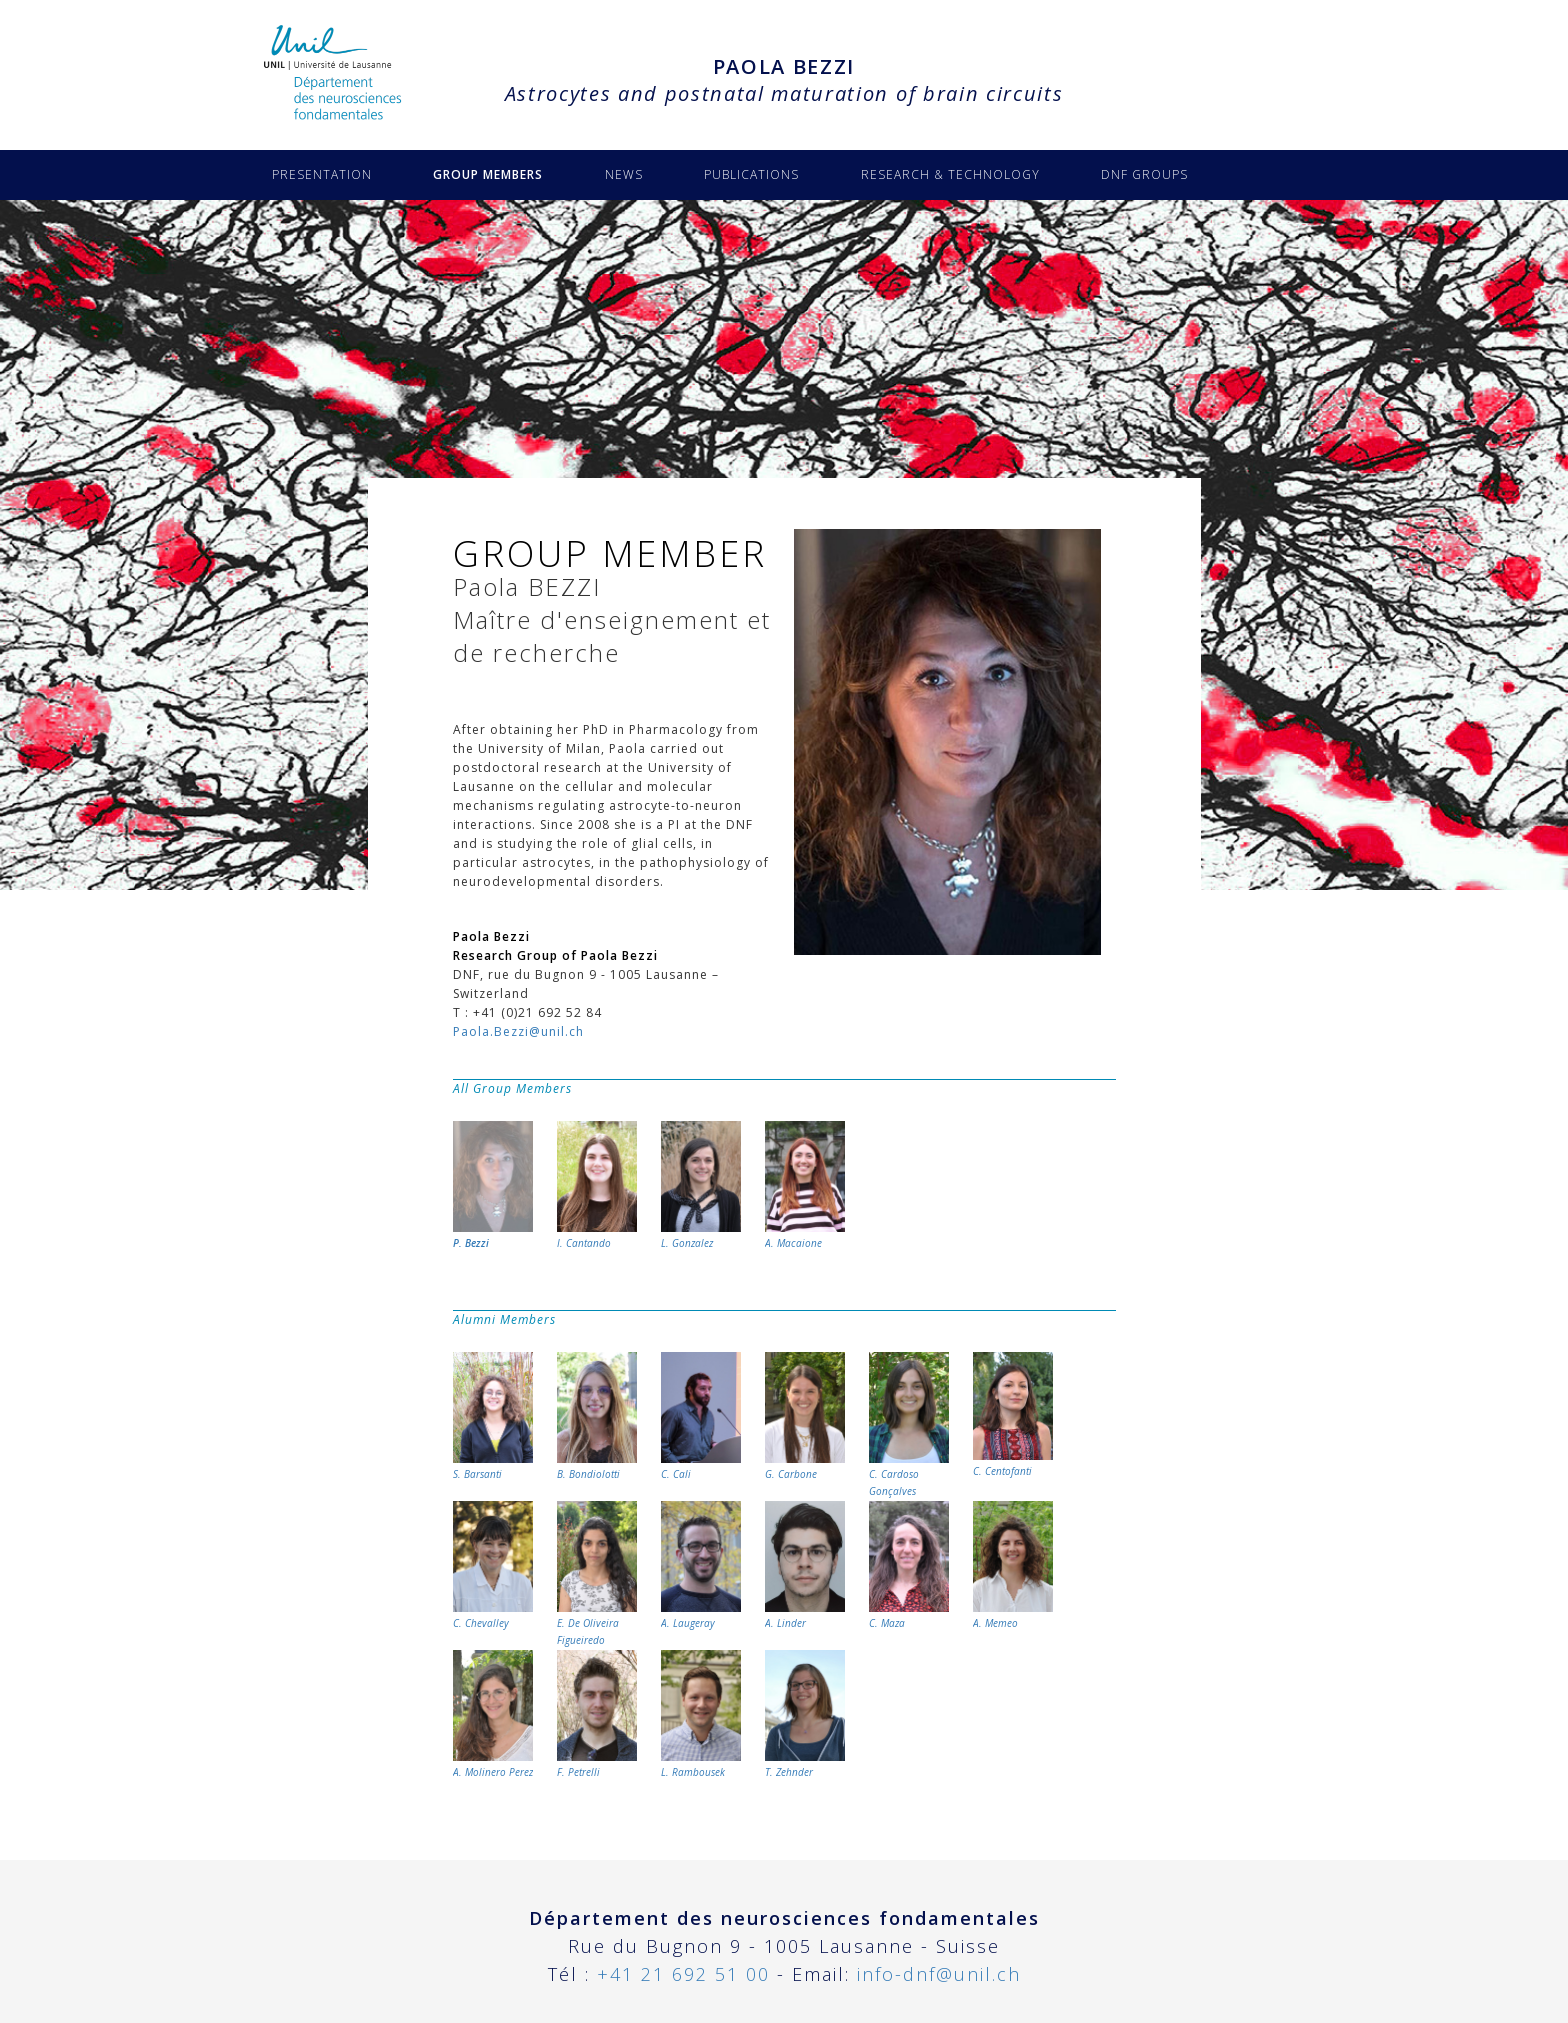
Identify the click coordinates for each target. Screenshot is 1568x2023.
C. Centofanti (1013, 1415)
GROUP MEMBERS (488, 174)
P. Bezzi (493, 1185)
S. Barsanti (493, 1416)
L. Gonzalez (701, 1185)
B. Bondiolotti (597, 1416)
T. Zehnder (805, 1714)
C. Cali (701, 1416)
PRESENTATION (322, 174)
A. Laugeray (701, 1565)
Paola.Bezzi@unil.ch (518, 1031)
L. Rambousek (701, 1714)
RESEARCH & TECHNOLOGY (950, 174)
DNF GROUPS (1144, 174)
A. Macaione (805, 1185)
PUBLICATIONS (751, 174)
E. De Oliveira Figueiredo (597, 1574)
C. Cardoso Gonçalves (909, 1425)
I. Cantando (597, 1185)
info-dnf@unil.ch (939, 1974)
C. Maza (909, 1565)
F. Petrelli (597, 1714)
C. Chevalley (493, 1565)
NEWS (624, 174)
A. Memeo (1013, 1565)
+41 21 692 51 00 (683, 1974)
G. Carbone (805, 1416)
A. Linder (805, 1565)
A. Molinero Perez (493, 1714)
